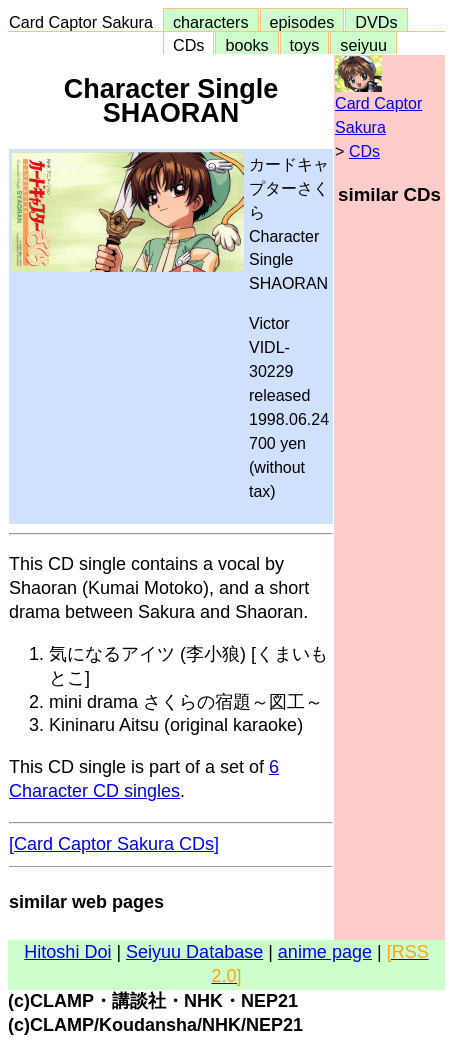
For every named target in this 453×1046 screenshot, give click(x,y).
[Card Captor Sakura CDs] (114, 844)
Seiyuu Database (194, 952)
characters (211, 22)
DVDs (376, 22)
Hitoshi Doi (67, 952)
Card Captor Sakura (85, 22)
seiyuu (363, 45)
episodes (302, 22)
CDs (188, 45)
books (246, 45)
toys (305, 45)
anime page (325, 952)
